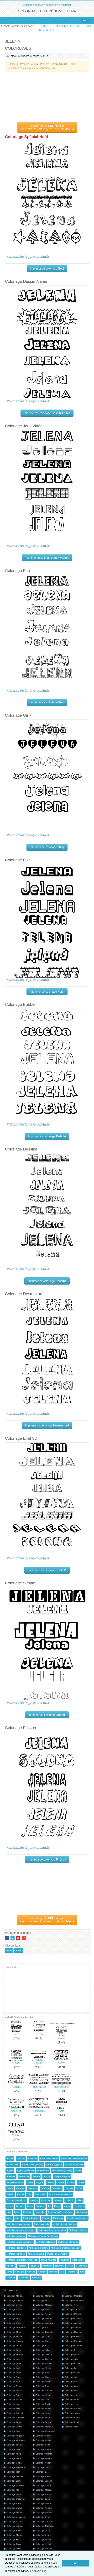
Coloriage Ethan (13, 2386)
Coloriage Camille (14, 2300)
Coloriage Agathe (44, 2458)
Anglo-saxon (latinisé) (62, 2170)
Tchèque (53, 2272)
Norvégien (64, 2260)
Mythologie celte (42, 2224)
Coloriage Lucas (14, 2390)
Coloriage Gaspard (44, 2390)
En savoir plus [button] (38, 2571)
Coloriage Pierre (43, 2436)
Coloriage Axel (71, 2305)
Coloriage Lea (42, 2300)
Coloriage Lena (43, 2418)
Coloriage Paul (42, 2386)
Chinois (60, 2182)
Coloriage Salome (14, 2521)
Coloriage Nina (71, 2427)
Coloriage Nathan (44, 2318)
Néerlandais (78, 2260)
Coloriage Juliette (44, 2354)
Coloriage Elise (43, 2472)
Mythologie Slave (36, 2254)
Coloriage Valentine (15, 2440)
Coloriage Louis (72, 2399)
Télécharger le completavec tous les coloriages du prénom (47, 127)
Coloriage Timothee (15, 2467)
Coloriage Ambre (43, 2440)
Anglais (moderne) (25, 2170)
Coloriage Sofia (43, 2445)
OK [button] (76, 2563)
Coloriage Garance (73, 2354)
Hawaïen (34, 2200)
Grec (29, 2194)
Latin (8, 2212)
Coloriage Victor (43, 2395)
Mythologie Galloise (78, 2230)
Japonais (40, 2206)
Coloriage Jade (13, 2377)
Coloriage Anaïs (13, 2363)
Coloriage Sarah (14, 2309)
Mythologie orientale (38, 2248)
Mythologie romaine (15, 2254)
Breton (30, 2182)
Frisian (79, 2188)
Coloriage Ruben (43, 2341)
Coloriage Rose (13, 2503)
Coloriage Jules (72, 2377)
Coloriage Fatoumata (45, 2431)
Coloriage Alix (12, 2490)
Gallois (20, 2194)
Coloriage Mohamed (45, 2296)
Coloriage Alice (13, 2408)
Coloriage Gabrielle (15, 2418)
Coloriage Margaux (44, 2427)
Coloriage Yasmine (44, 2363)
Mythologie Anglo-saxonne (18, 2224)
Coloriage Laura (43, 2499)
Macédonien (81, 2212)
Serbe (36, 56)
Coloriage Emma (14, 2427)
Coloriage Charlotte (45, 2332)
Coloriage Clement (73, 2332)
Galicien (10, 2194)
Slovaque (19, 2272)
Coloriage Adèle (13, 2350)
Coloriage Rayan (14, 2530)
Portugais (22, 2266)
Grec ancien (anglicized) (60, 2194)
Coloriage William (73, 2408)
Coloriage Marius (72, 2372)
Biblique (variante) (14, 2182)
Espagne (20, 2188)
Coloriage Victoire (73, 2363)
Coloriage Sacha (72, 2309)
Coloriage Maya (13, 2318)
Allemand (32, 2158)
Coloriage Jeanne (14, 2526)
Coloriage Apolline (44, 2508)
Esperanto (32, 2188)
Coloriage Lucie (13, 2368)
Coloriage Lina (13, 2431)
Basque (36, 2176)
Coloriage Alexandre (15, 2327)
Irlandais (20, 2206)
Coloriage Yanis (13, 2454)
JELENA (12, 41)
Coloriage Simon (72, 2418)
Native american (48, 2260)
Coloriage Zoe (42, 2399)
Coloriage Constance (45, 2521)
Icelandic (69, 2200)
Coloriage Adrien (43, 2463)
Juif (49, 2206)
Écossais (36, 2277)
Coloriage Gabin (14, 2463)
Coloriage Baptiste (15, 2485)
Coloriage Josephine (45, 2323)
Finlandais (57, 2188)
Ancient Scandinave (74, 2164)
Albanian (21, 2158)
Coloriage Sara (43, 2467)
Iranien (9, 2206)
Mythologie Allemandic (77, 2218)
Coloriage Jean (43, 2530)
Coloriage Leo (13, 2404)
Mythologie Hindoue (46, 2242)
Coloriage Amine (43, 2314)
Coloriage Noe (71, 2390)
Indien (80, 2200)
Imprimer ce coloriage (47, 268)
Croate (25, 56)
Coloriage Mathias (44, 2490)
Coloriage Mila (71, 2381)
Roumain (59, 2266)
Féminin (18, 1950)
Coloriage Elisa (13, 2323)
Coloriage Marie (13, 2458)
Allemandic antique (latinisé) (74, 2158)
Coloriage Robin (43, 2494)
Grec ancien (40, 2194)
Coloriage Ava (71, 2404)
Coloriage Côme (43, 2485)
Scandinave (81, 2266)
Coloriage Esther (14, 2305)
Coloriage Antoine (14, 2345)
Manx (9, 2218)
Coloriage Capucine (45, 2526)
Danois (9, 2188)
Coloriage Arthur (72, 2395)
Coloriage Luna (13, 2494)
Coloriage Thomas (15, 2445)
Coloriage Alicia (13, 2548)
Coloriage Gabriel (14, 2413)
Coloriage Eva (13, 2381)
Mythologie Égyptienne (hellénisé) (22, 2260)
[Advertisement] (47, 97)
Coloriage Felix (13, 2539)
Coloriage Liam (13, 2481)
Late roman (79, 2206)
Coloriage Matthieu (15, 2476)
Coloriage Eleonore (74, 2345)
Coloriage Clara (43, 2336)
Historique (46, 2200)
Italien (30, 2206)
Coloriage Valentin (73, 2318)
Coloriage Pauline (44, 2404)
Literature (27, 2212)
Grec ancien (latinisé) (16, 2200)
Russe (70, 2266)
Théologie (72, 2272)
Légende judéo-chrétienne (60, 2212)
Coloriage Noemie (44, 2548)
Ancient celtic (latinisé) (32, 2164)
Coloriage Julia (42, 2350)
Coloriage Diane (43, 2535)
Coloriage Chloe (72, 2386)
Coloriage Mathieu (44, 2305)
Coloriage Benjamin (15, 2517)
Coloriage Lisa (13, 2449)
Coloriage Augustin (15, 2436)
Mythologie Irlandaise (68, 2242)
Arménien (11, 2176)
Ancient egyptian (54, 2164)
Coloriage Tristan (43, 2422)
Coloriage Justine (73, 2323)
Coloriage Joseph (44, 2481)
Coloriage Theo (13, 2332)
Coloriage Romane (15, 2341)
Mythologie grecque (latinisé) (19, 2242)
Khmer (57, 2206)
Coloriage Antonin (44, 2408)
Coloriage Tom (13, 2472)
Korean (67, 2206)
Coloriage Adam (13, 2422)
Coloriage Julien (72, 2413)
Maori (17, 2218)
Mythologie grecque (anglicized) (43, 2236)
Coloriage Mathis (14, 2535)
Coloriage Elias (43, 2345)
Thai (62, 2272)
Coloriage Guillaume (16, 2499)
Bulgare (39, 2182)
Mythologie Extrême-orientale (52, 2230)
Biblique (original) (62, 2176)
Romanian (47, 2266)
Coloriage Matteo (14, 2512)
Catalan (50, 2182)
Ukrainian (10, 2277)
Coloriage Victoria (14, 2399)
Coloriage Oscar (14, 2544)
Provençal (34, 2266)
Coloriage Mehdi (43, 2539)
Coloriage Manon (14, 2336)
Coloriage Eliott (72, 2422)
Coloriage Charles (44, 2449)
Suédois (42, 2272)
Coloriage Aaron (43, 2413)
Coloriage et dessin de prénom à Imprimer (47, 5)
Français (69, 2188)
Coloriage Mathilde (73, 2296)
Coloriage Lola (71, 2368)
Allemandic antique (49, 2158)
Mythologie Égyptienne (57, 2254)
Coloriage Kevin (43, 2476)
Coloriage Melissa (44, 2512)
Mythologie (58, 2218)
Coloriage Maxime (14, 2354)
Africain (9, 2158)
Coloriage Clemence (74, 2300)
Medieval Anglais (31, 2218)
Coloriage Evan (43, 2517)
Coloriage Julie (71, 2359)
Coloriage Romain (73, 2341)
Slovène (31, 2272)
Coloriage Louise (14, 2359)
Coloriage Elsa (71, 2350)
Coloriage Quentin (44, 2454)
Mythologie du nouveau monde (20, 2230)
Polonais (10, 2266)
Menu (85, 20)
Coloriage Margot (73, 2314)
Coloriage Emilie (72, 2336)
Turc (82, 2272)
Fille (45, 56)
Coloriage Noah (43, 2309)
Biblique (46, 2176)
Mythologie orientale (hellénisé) (65, 2248)
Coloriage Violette (44, 2544)
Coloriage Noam (43, 2503)
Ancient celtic (12, 2164)
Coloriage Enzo (43, 2372)
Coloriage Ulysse (14, 2508)
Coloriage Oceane (44, 2359)
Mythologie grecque (15, 2236)
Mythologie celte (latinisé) (64, 2224)
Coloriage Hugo (43, 2377)
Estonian (45, 2188)
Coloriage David (13, 2314)
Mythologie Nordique (16, 2248)
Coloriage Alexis (43, 2368)
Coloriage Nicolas (44, 2381)
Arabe (78, 2170)
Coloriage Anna (13, 2372)
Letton (13, 56)
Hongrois (58, 2200)
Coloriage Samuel (73, 2327)
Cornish (70, 2182)
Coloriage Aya (13, 2395)
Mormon (46, 2218)
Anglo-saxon (43, 2170)
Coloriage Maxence (15, 2296)
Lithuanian (40, 2212)
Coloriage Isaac (43, 2327)
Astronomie (24, 2176)
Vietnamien (24, 2277)
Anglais (9, 2170)
